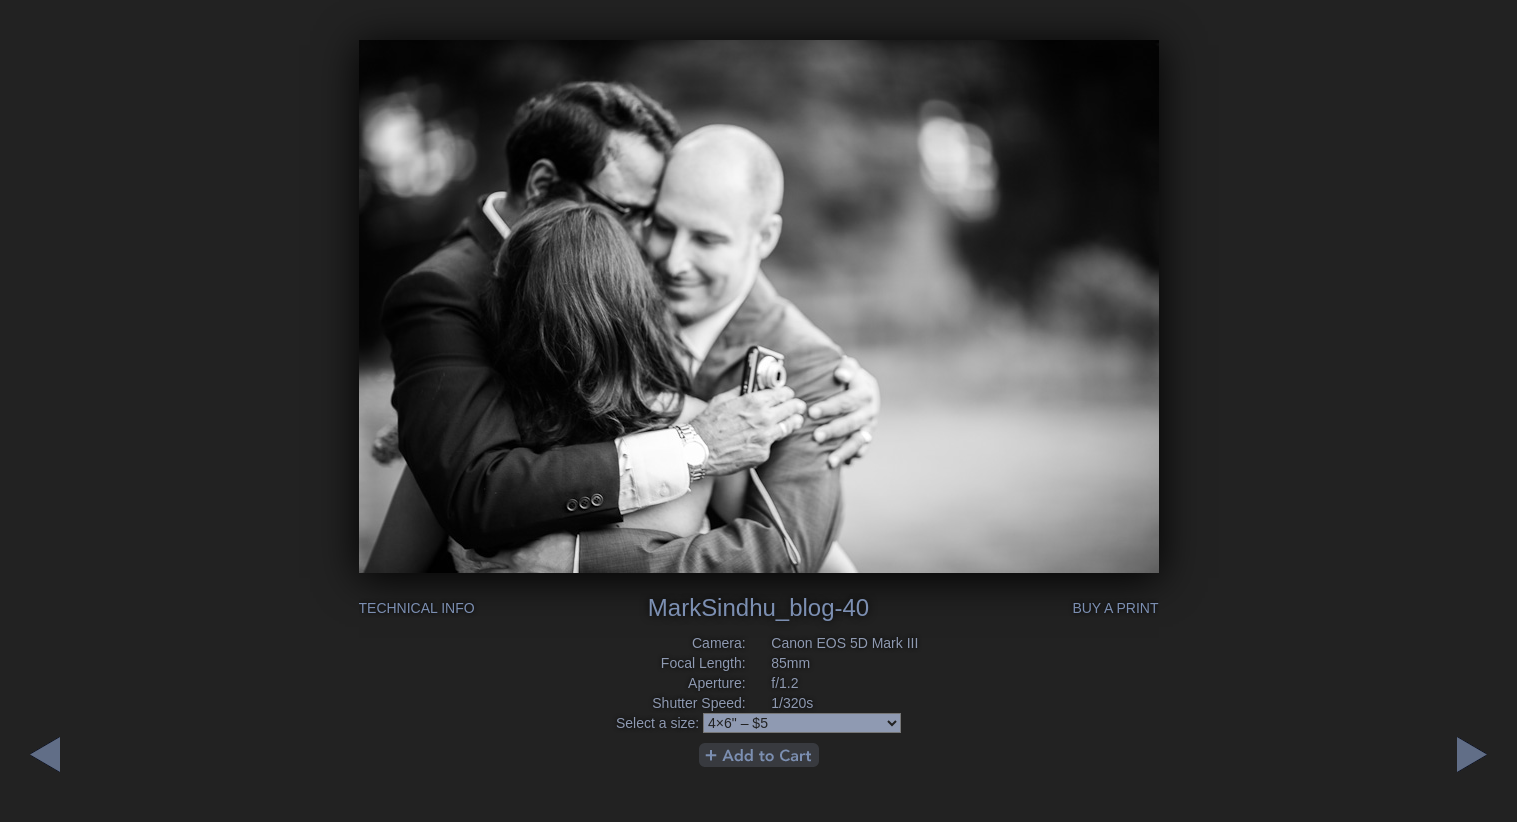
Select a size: (657, 723)
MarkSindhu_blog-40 (758, 607)
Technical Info (417, 608)
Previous (1472, 754)
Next (45, 754)
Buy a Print (1115, 608)
